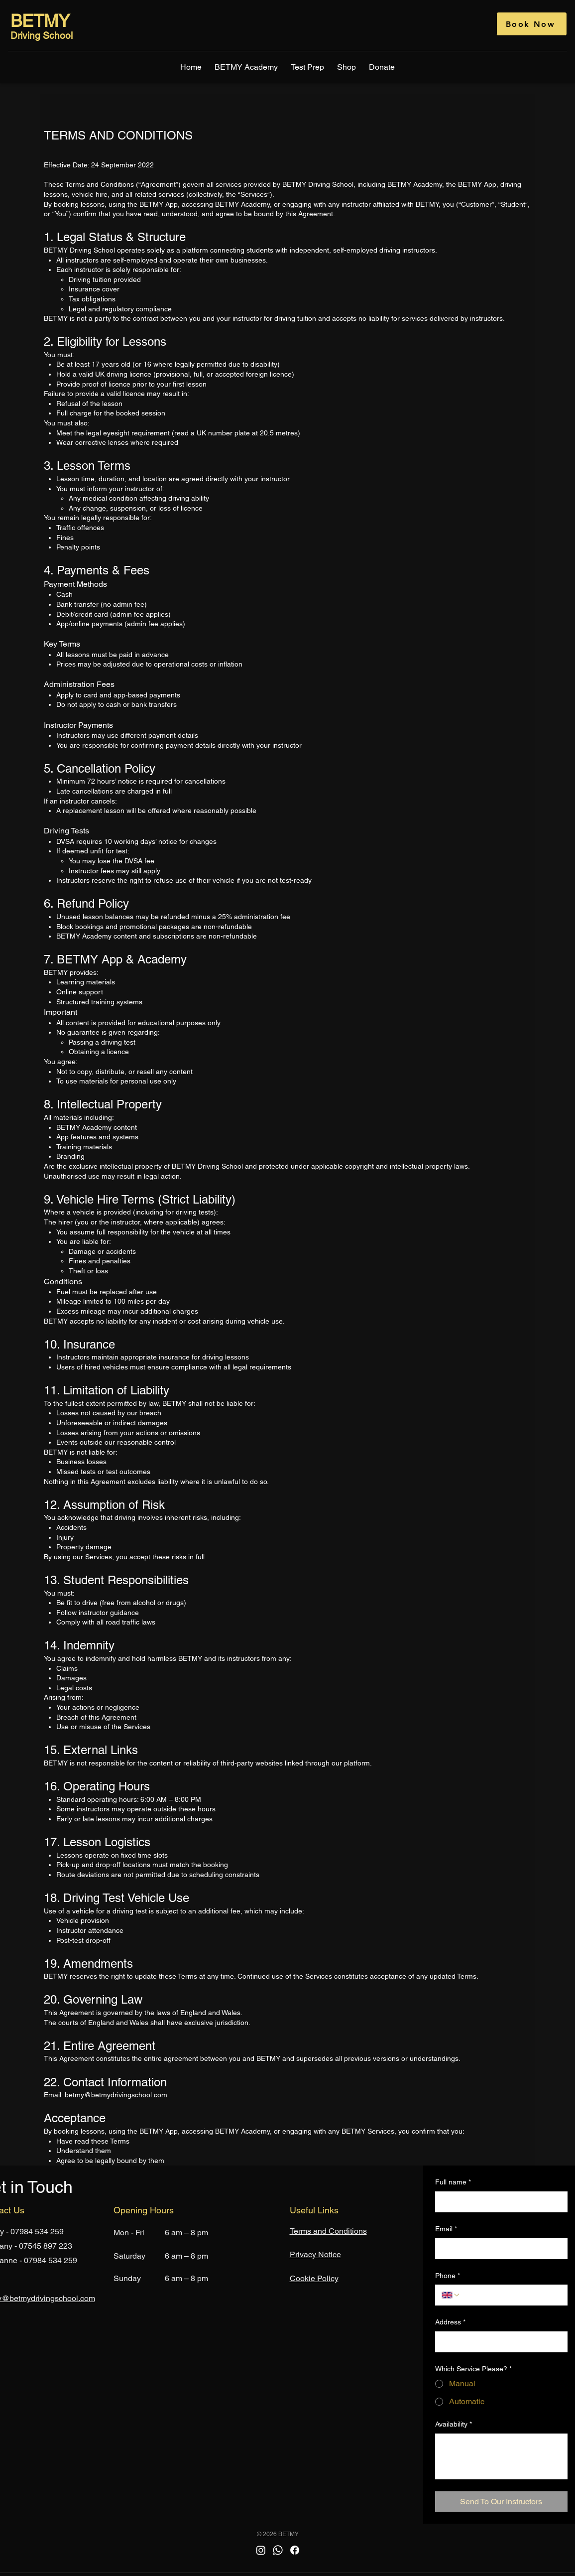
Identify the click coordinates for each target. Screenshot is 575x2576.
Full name (453, 2182)
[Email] (498, 2249)
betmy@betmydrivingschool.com (116, 2095)
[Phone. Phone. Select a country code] (451, 2295)
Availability (453, 2425)
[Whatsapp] (278, 2550)
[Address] (498, 2342)
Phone (447, 2276)
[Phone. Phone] (510, 2295)
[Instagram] (261, 2550)
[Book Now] (531, 24)
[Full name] (498, 2202)
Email (446, 2229)
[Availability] (501, 2456)
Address (450, 2322)
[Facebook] (295, 2550)
